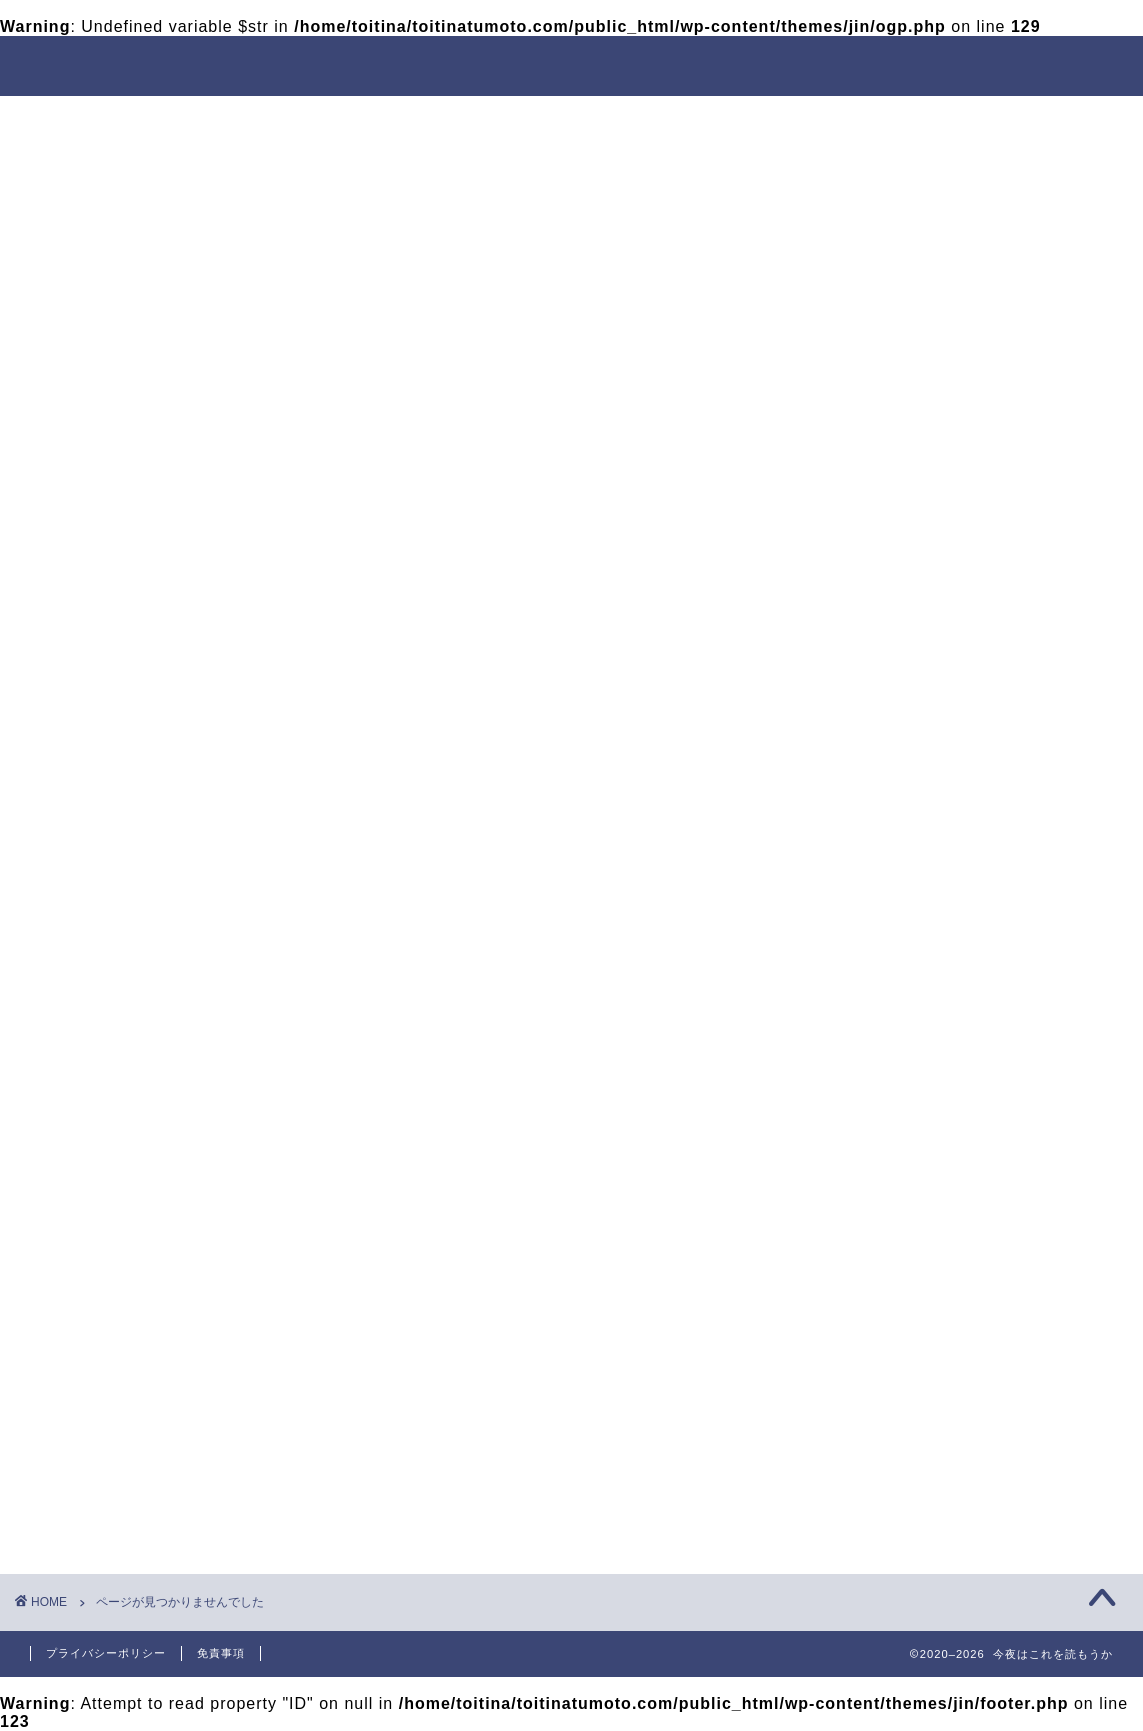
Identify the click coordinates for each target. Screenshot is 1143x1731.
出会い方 (565, 120)
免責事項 (221, 1653)
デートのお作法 (706, 120)
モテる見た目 (432, 120)
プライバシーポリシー (106, 1653)
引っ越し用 (152, 1067)
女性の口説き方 (871, 120)
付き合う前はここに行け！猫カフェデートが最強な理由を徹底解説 (964, 840)
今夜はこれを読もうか (571, 64)
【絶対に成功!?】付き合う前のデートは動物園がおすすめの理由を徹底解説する (964, 764)
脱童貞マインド (275, 120)
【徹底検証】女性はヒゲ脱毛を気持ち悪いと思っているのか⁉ (964, 993)
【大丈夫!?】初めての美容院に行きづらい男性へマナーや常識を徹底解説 (963, 1069)
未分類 (135, 1094)
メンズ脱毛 (892, 1319)
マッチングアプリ (912, 1395)
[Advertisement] (956, 474)
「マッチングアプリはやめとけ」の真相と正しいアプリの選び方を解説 (964, 916)
